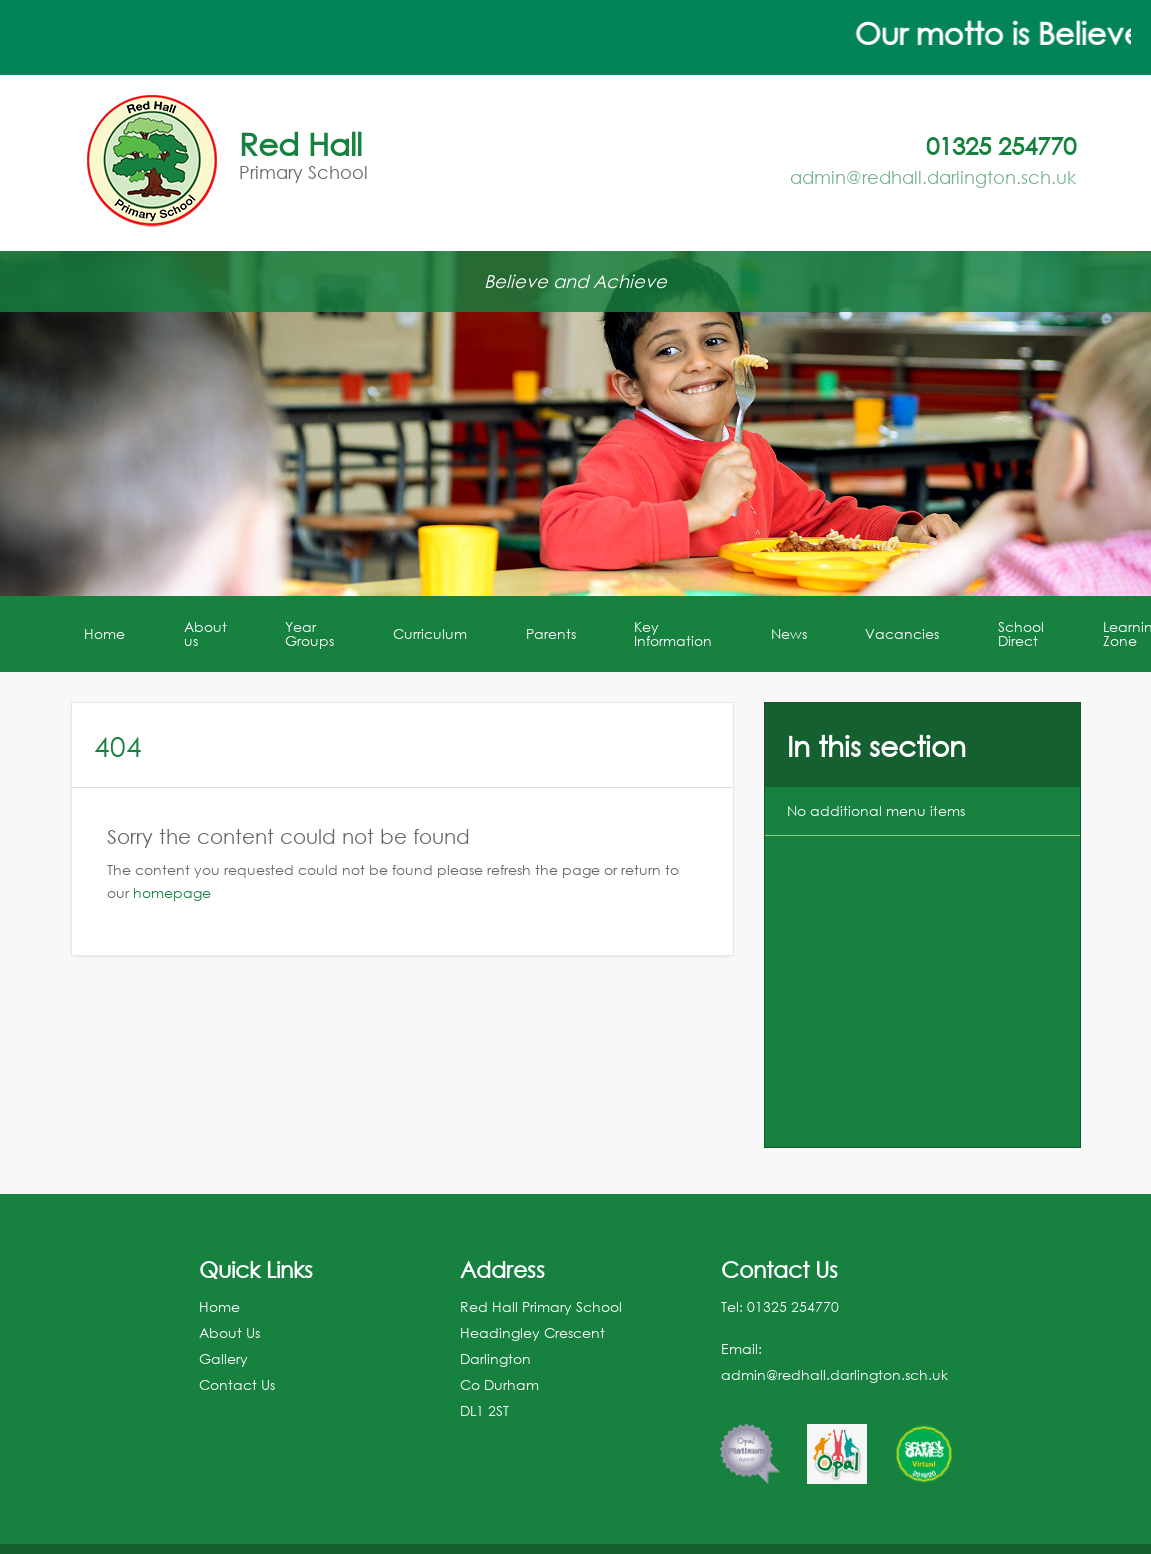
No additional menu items (876, 810)
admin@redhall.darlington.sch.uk (933, 177)
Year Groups (309, 633)
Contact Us (237, 1384)
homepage (172, 892)
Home (104, 633)
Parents (551, 633)
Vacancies (902, 633)
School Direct (1021, 633)
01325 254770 (793, 1306)
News (789, 633)
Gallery (223, 1358)
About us (205, 633)
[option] (749, 1444)
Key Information (673, 633)
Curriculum (430, 633)
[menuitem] (106, 634)
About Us (229, 1332)
